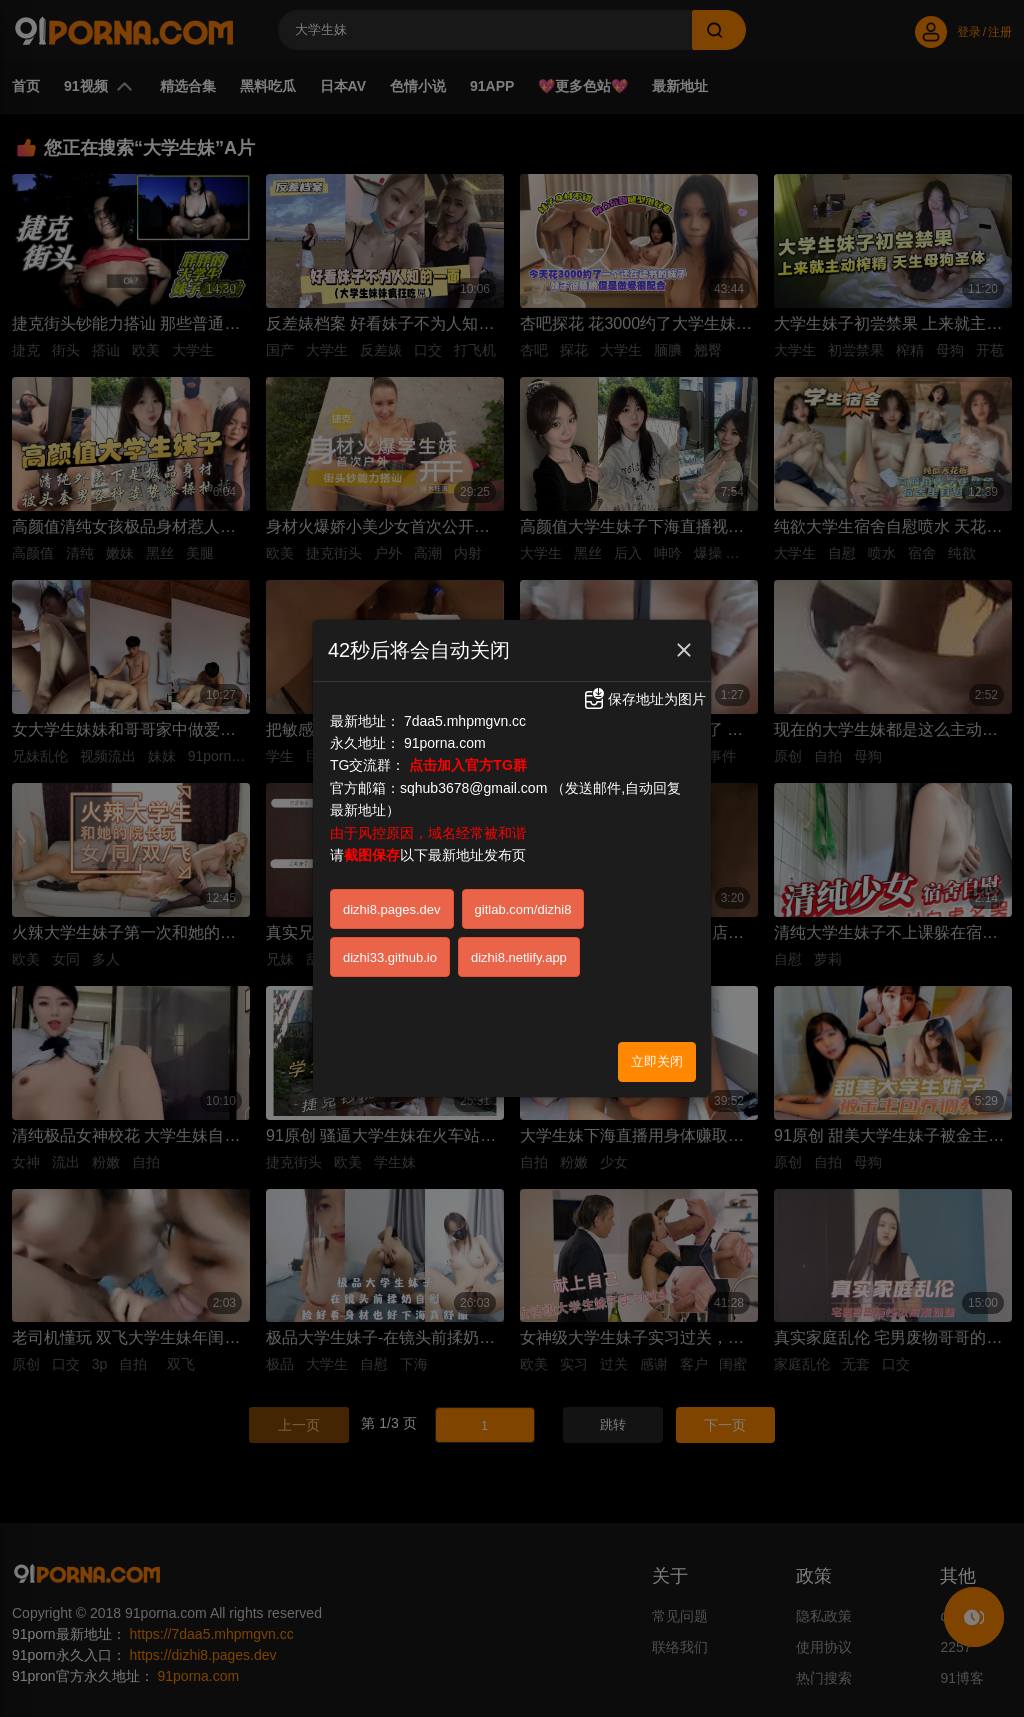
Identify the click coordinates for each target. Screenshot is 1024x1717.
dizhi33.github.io (390, 957)
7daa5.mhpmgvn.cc (465, 721)
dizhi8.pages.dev (392, 909)
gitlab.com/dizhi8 (523, 909)
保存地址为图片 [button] (644, 699)
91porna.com (445, 743)
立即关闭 (657, 1061)
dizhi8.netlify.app (519, 957)
